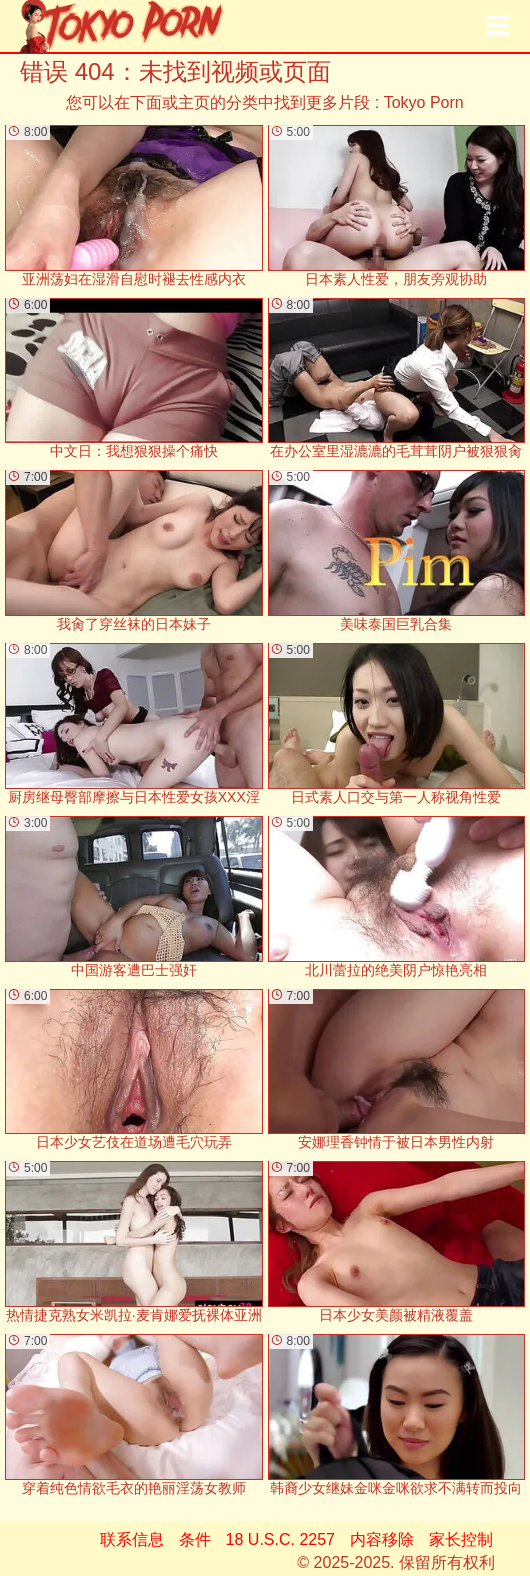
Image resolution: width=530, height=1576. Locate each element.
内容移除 (382, 1539)
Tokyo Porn (424, 102)
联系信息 (132, 1539)
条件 (195, 1539)
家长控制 (461, 1539)
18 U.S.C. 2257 (280, 1539)
